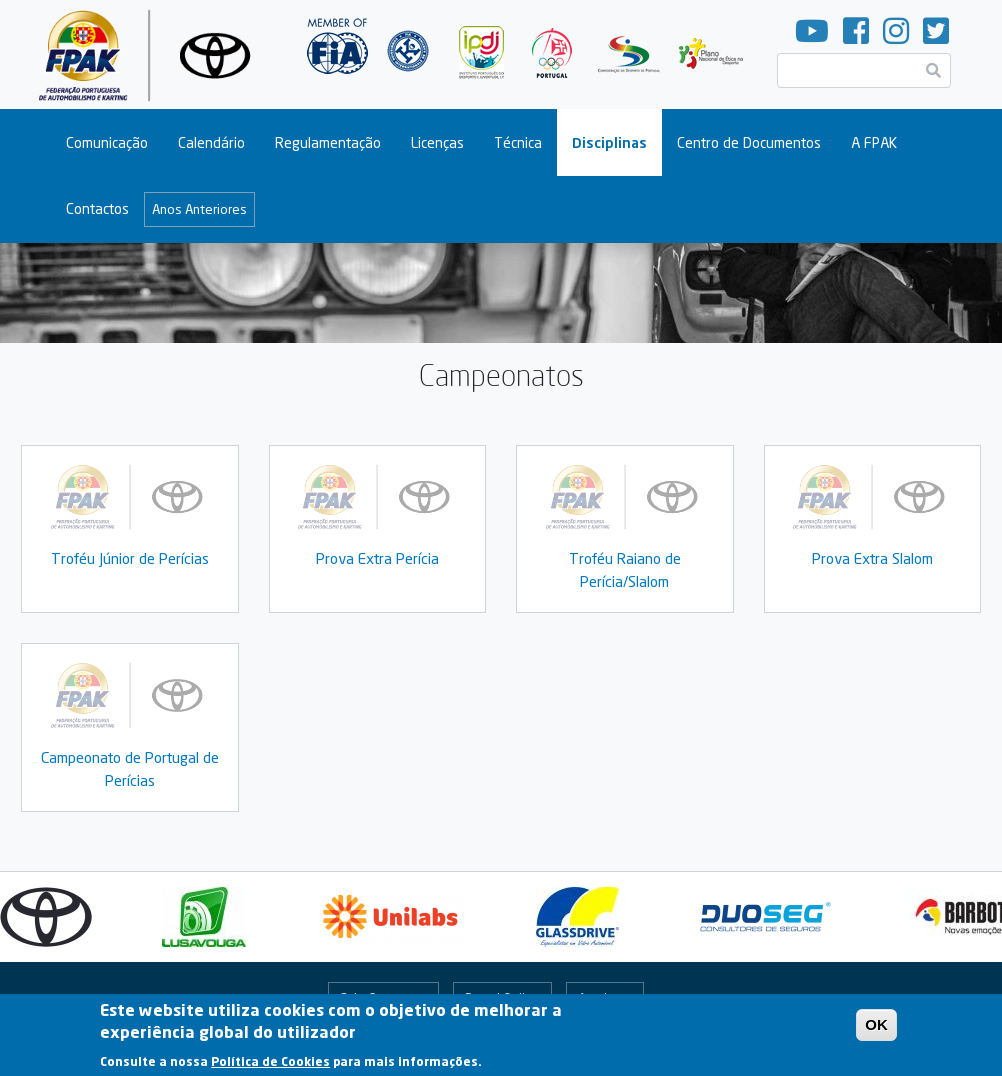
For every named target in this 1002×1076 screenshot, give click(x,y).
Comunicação (107, 142)
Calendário (211, 142)
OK (876, 1030)
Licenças (437, 142)
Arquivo (600, 998)
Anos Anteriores (199, 209)
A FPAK (874, 142)
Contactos (97, 208)
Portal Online (502, 998)
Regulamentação (328, 142)
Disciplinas (609, 142)
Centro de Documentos (749, 142)
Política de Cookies (270, 1067)
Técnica (518, 142)
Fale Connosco (383, 998)
